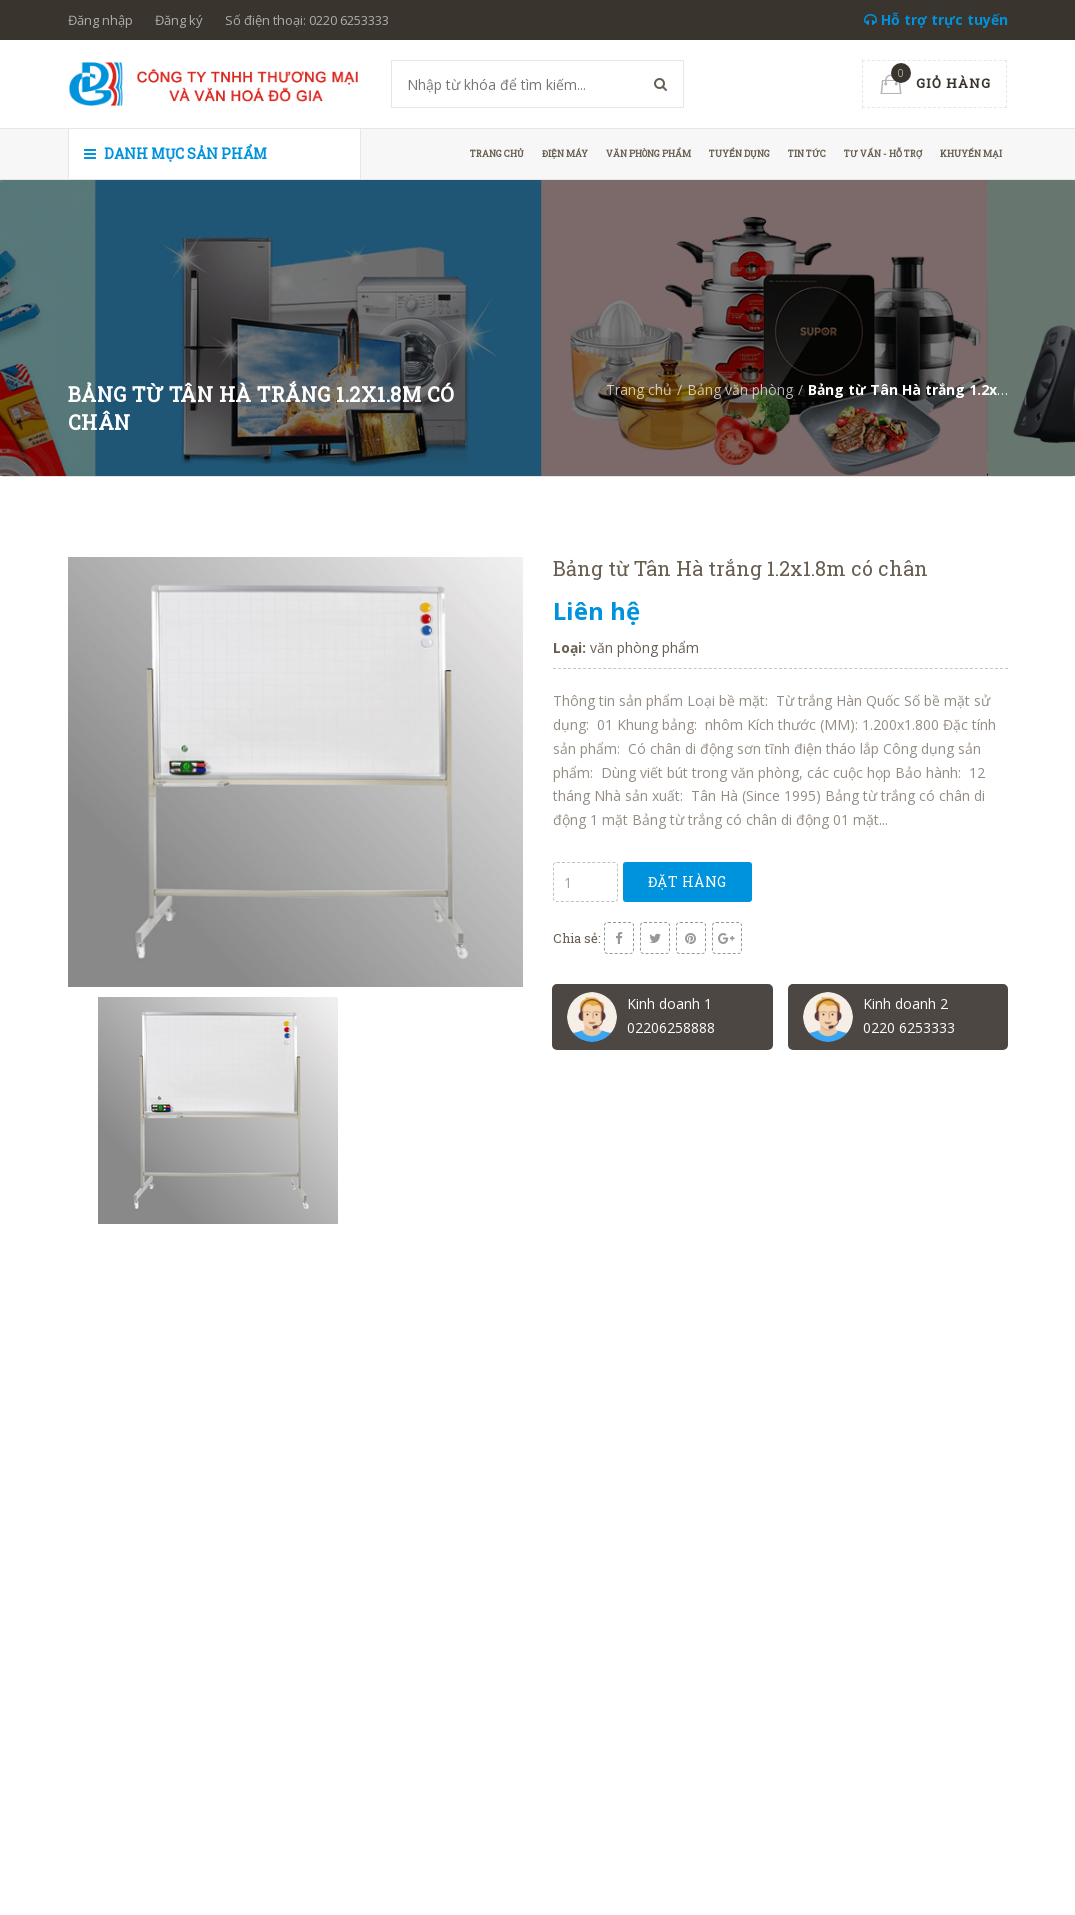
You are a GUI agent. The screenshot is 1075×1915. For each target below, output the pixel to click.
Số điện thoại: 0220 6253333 (307, 20)
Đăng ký (179, 20)
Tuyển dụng (739, 153)
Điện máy (565, 153)
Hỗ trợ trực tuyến (936, 19)
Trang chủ (497, 153)
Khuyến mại (971, 153)
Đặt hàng (687, 881)
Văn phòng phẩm (648, 153)
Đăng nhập (100, 20)
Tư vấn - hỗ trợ (883, 153)
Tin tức (807, 153)
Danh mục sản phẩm (175, 153)
